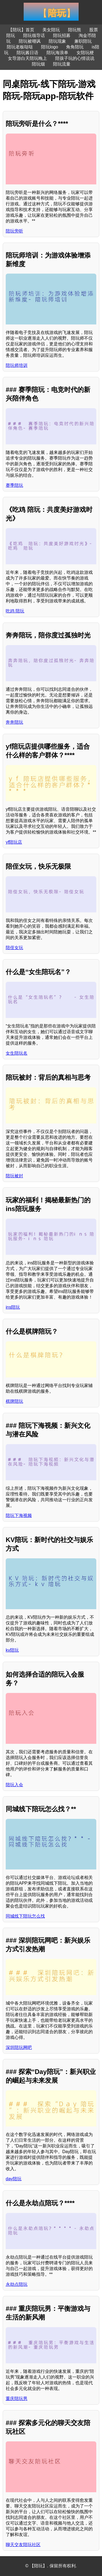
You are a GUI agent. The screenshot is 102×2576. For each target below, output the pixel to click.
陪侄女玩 (14, 947)
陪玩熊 (74, 29)
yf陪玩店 (14, 842)
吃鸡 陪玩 (15, 611)
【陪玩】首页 (21, 29)
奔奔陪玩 (14, 722)
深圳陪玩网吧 (19, 2047)
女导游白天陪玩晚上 (27, 58)
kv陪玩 (12, 1650)
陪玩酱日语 (27, 52)
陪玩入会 (14, 1784)
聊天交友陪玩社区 (23, 2544)
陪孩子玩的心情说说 (74, 58)
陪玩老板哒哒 (20, 47)
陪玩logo (49, 47)
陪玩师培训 (16, 365)
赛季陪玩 (14, 485)
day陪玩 (13, 2178)
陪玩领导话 (34, 35)
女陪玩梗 (85, 52)
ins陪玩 (13, 1307)
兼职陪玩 (83, 41)
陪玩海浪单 (57, 52)
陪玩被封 (14, 1176)
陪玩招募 (61, 35)
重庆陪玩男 (16, 2398)
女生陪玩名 (16, 1053)
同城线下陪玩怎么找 (25, 1916)
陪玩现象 (57, 41)
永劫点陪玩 (16, 2284)
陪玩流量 (61, 64)
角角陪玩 (75, 47)
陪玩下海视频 (19, 1515)
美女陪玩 (51, 29)
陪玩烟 (38, 64)
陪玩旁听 (14, 231)
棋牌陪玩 (14, 1401)
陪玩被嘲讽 (30, 41)
